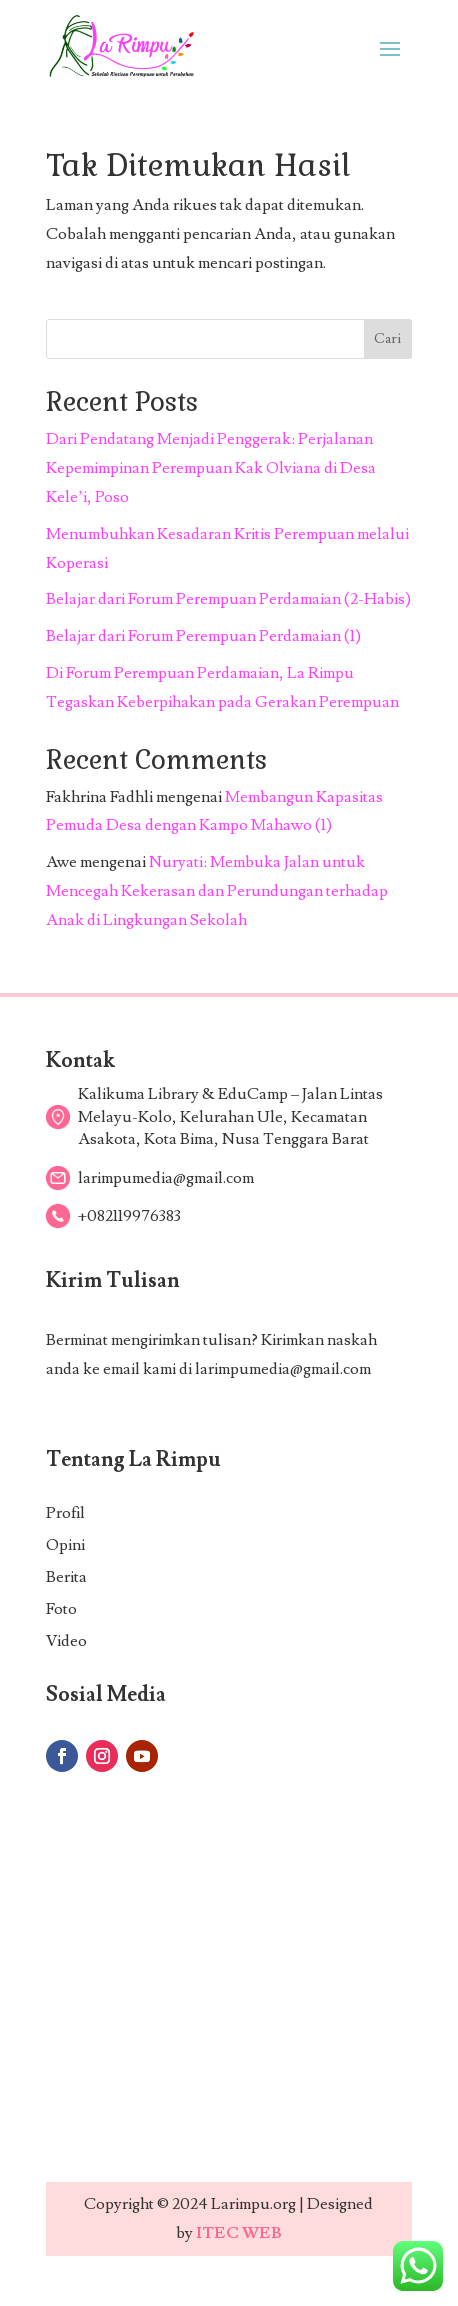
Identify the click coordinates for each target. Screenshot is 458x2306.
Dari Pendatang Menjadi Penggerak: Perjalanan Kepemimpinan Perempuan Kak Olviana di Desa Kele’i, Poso (211, 468)
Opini (65, 1545)
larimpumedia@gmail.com (283, 1369)
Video (66, 1641)
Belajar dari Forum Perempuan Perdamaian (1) (203, 636)
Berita (66, 1577)
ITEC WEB (239, 2233)
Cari (387, 339)
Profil (65, 1513)
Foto (61, 1609)
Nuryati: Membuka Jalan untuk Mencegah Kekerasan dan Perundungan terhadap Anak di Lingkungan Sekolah (217, 891)
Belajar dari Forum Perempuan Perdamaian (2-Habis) (228, 599)
